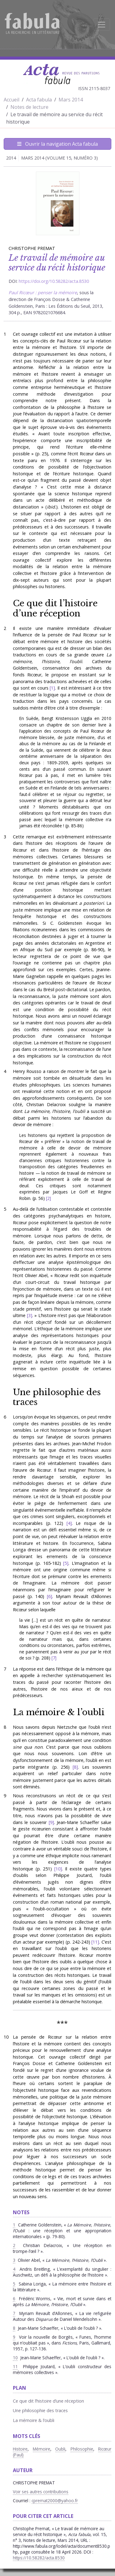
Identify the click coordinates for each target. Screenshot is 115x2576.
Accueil (11, 99)
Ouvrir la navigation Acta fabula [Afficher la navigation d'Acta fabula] (57, 143)
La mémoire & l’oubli (59, 1712)
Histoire (20, 2449)
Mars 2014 (71, 99)
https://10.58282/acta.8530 (39, 2558)
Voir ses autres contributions (40, 2492)
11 (95, 1942)
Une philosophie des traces (57, 1397)
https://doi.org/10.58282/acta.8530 (54, 281)
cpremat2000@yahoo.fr (55, 2500)
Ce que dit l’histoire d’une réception (55, 608)
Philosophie (82, 2449)
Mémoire (41, 2449)
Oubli (60, 2449)
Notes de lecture (29, 107)
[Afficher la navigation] (101, 24)
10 (58, 1869)
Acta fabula (39, 99)
